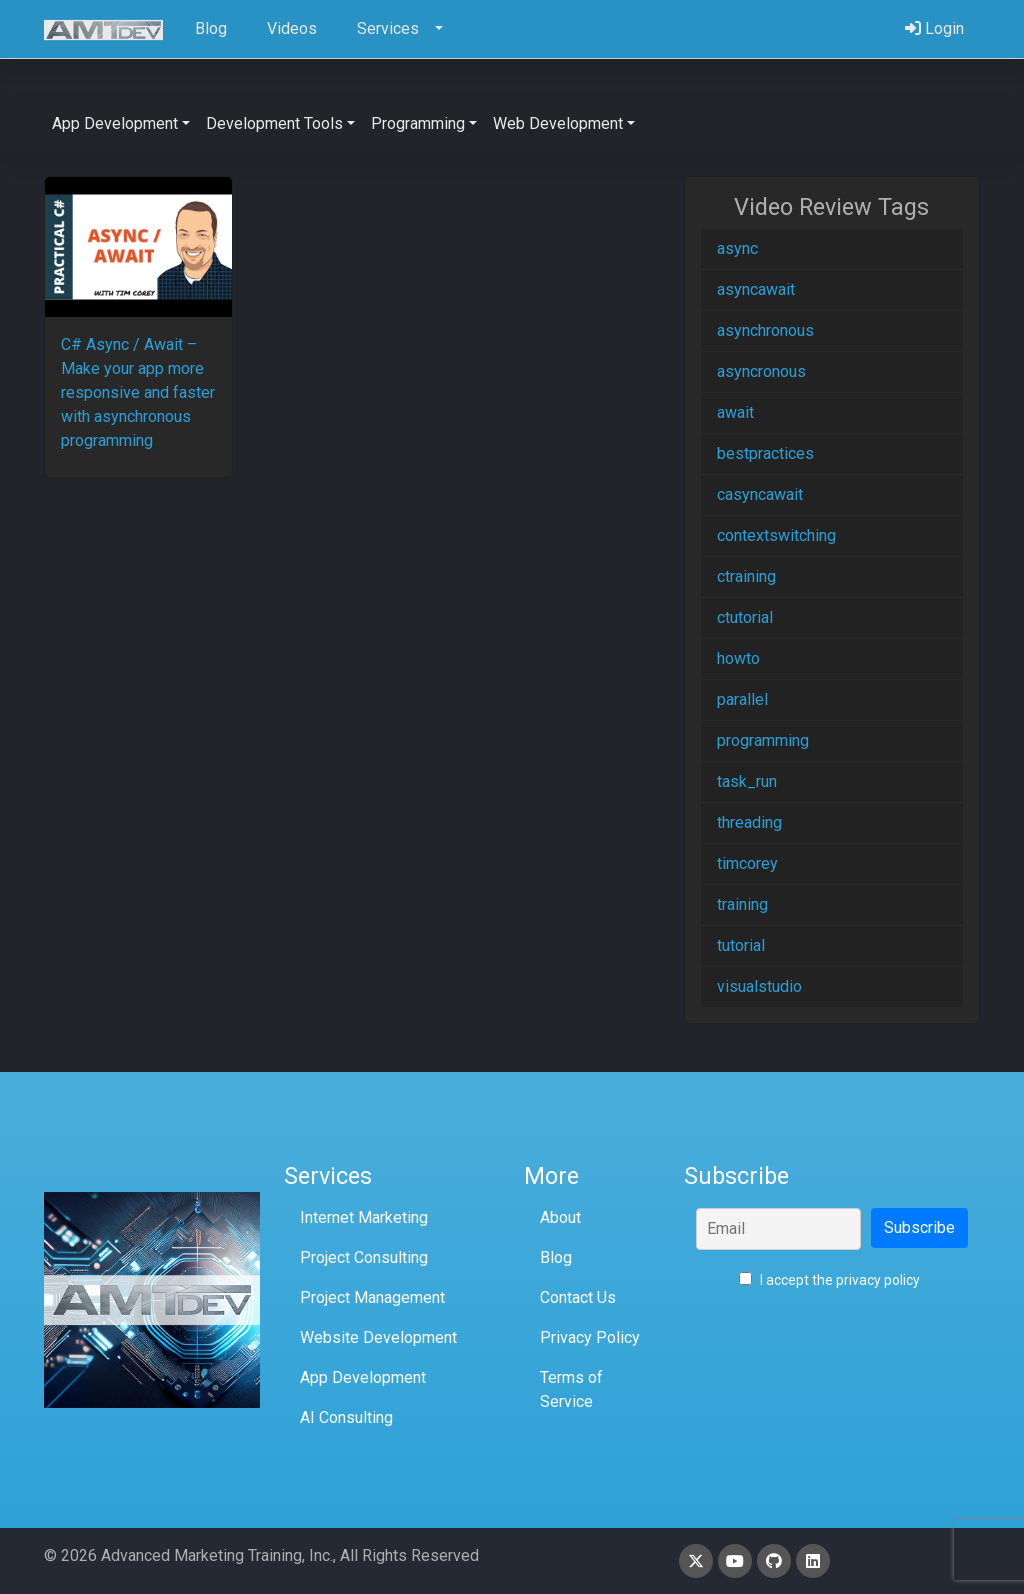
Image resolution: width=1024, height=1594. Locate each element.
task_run (747, 781)
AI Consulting (346, 1417)
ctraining (746, 576)
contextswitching (776, 535)
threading (749, 822)
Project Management (372, 1297)
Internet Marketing (364, 1217)
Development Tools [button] (274, 123)
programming (763, 740)
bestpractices (765, 453)
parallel (742, 699)
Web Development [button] (558, 123)
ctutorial (745, 617)
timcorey (747, 863)
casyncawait (760, 494)
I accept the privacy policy (829, 1280)
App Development (363, 1377)
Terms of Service (571, 1389)
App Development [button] (115, 123)
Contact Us (578, 1297)
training (742, 904)
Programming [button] (418, 123)
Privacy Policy (590, 1337)
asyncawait (756, 289)
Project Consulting (364, 1257)
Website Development (378, 1337)
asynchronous (765, 330)
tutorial (741, 945)
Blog (556, 1257)
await (735, 412)
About (560, 1217)
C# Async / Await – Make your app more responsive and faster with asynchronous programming (138, 392)
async (737, 248)
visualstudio (759, 986)
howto (738, 658)
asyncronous (761, 371)
